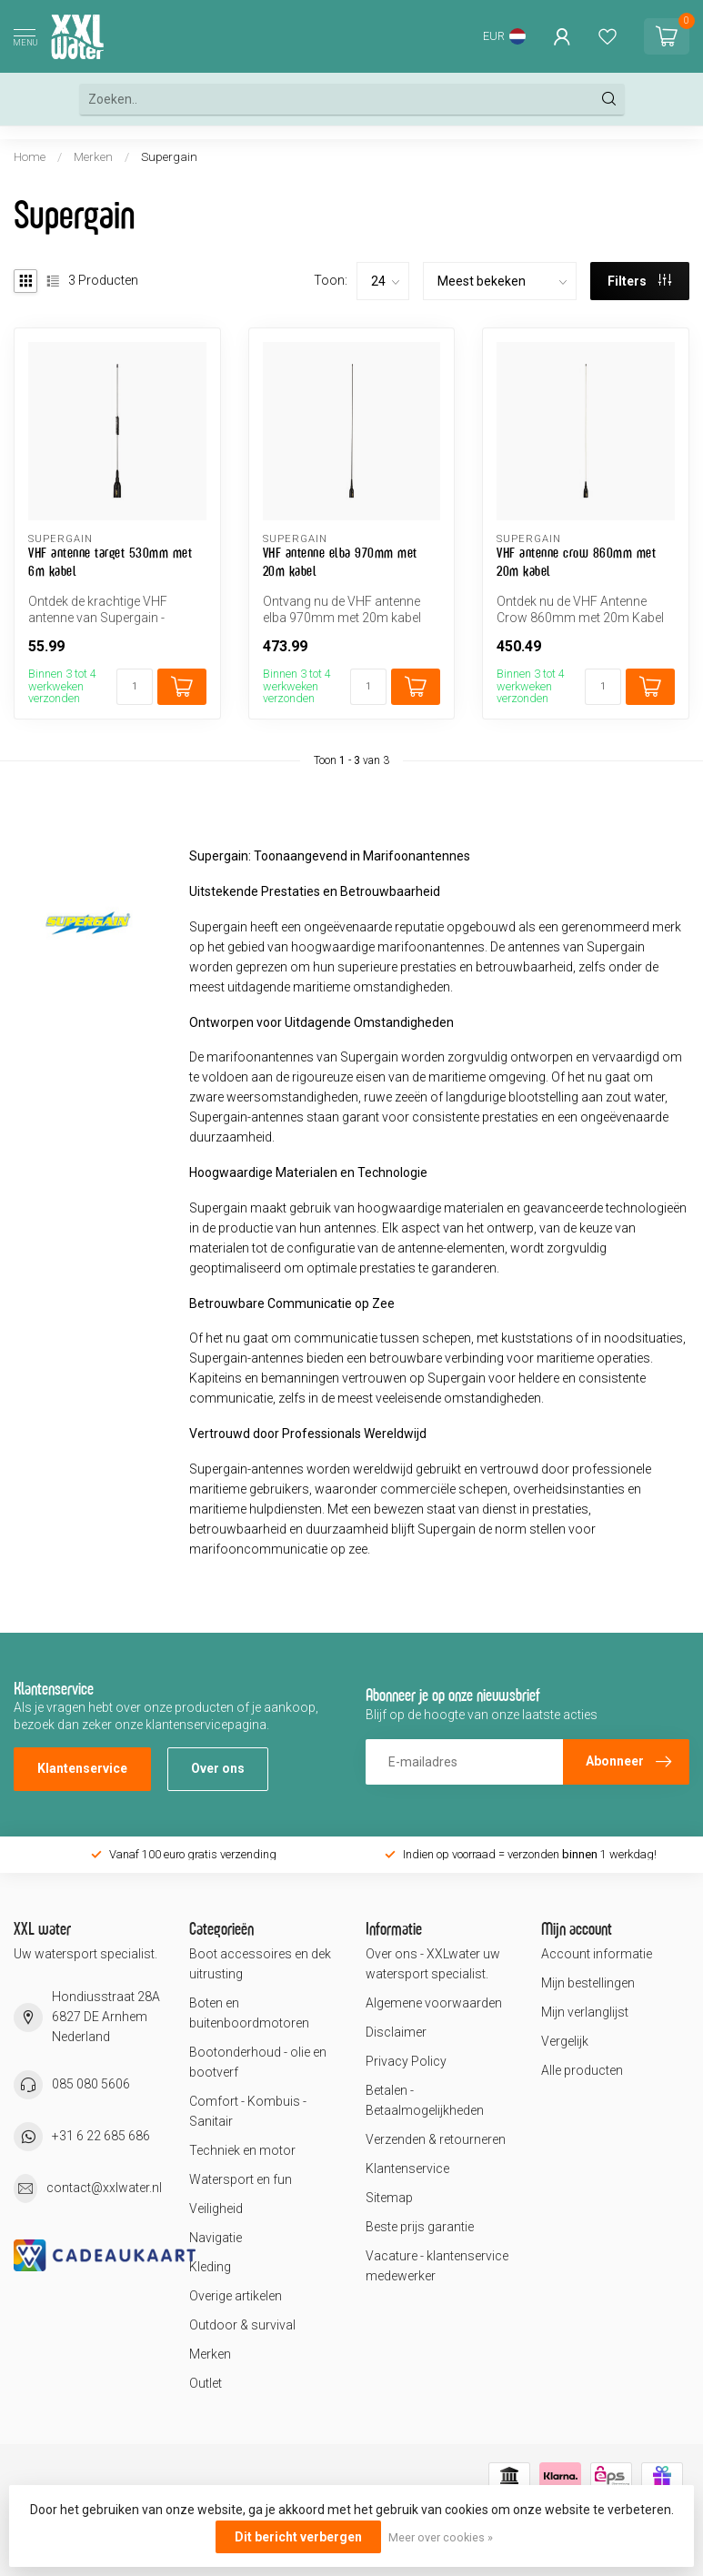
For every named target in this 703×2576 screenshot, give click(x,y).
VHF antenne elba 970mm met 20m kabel (340, 561)
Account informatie (596, 1954)
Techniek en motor (242, 2150)
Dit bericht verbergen (298, 2537)
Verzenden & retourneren (436, 2139)
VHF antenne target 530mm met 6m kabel (110, 561)
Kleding (210, 2266)
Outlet (205, 2383)
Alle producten (582, 2070)
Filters (639, 281)
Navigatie (215, 2237)
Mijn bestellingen (588, 1983)
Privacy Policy (406, 2061)
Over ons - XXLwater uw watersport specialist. (433, 1964)
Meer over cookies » (440, 2537)
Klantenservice (82, 1768)
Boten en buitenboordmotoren (249, 2013)
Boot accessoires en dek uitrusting (260, 1964)
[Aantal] (134, 687)
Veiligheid (216, 2208)
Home (29, 157)
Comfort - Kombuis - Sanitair (247, 2111)
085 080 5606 (91, 2084)
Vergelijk (564, 2041)
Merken (93, 157)
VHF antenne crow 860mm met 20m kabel (576, 561)
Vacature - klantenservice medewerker (437, 2266)
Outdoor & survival (242, 2325)
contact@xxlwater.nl (104, 2187)
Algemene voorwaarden (434, 2003)
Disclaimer (396, 2032)
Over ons (218, 1768)
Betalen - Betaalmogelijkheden (425, 2100)
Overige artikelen (235, 2296)
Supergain (169, 157)
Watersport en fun (240, 2179)
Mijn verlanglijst (584, 2012)
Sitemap (389, 2197)
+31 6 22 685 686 (101, 2135)
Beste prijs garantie (420, 2226)
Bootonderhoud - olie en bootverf (257, 2062)
